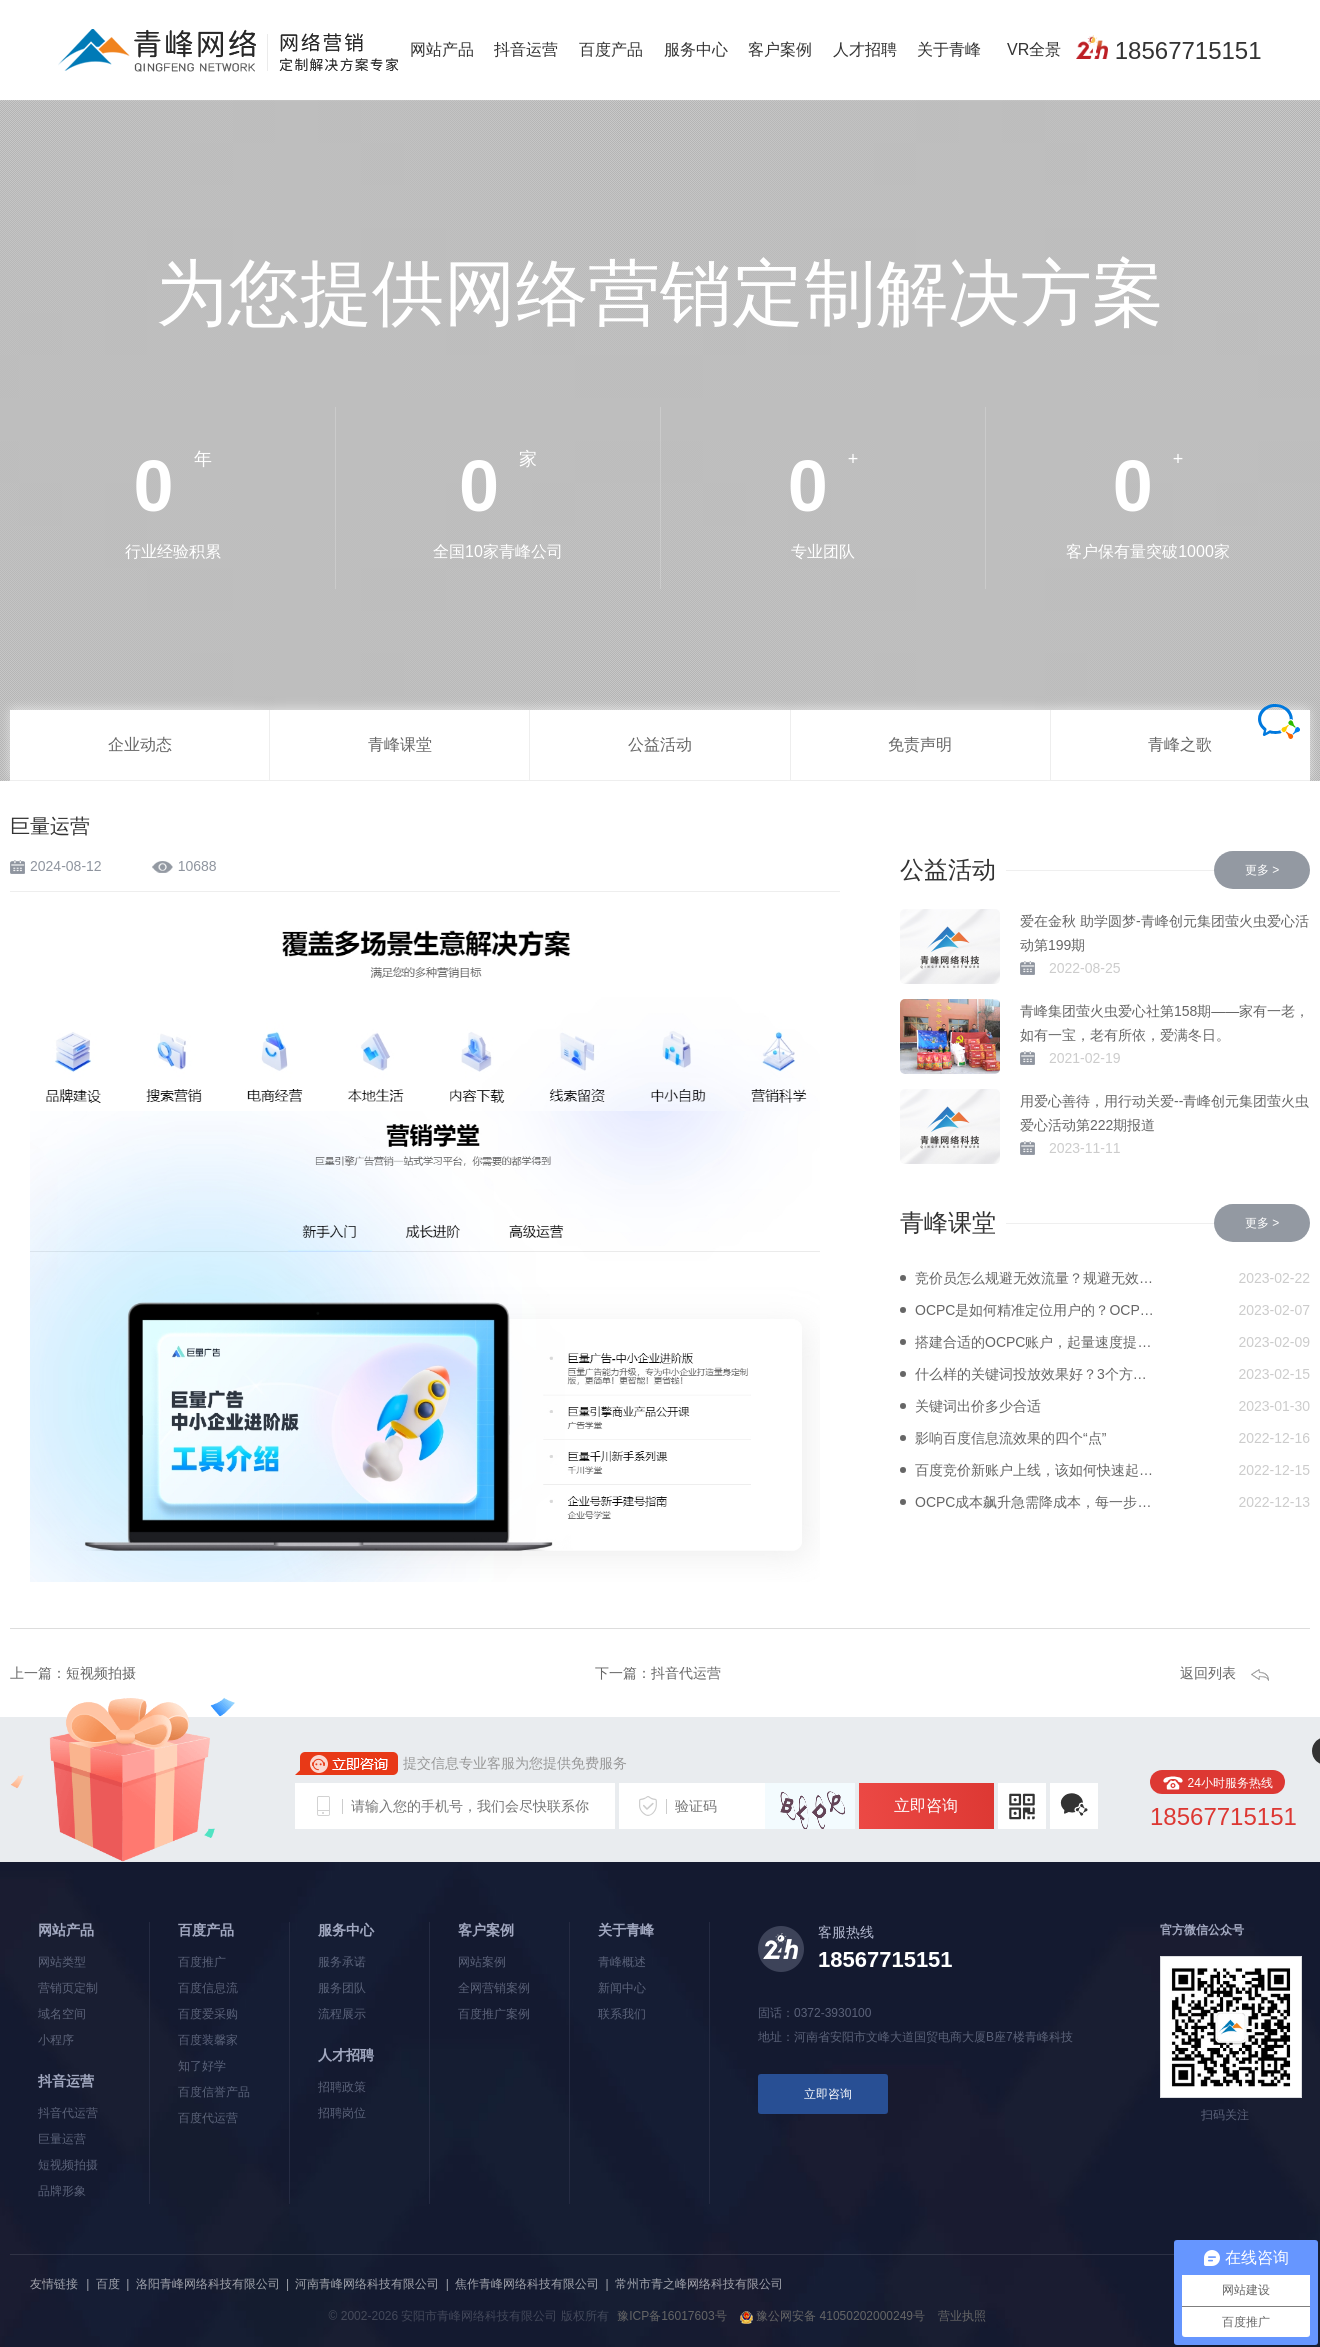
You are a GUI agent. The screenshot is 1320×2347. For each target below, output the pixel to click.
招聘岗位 (342, 2113)
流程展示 (342, 2014)
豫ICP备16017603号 (671, 2316)
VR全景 (1034, 49)
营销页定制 (68, 1988)
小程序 (56, 2040)
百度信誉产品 (214, 2092)
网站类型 (62, 1962)
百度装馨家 (208, 2040)
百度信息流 (208, 1988)
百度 (108, 2284)
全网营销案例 (494, 1988)
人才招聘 (865, 49)
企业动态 (140, 744)
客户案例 (780, 49)
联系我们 (622, 2014)
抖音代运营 (686, 1673)
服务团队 (342, 1988)
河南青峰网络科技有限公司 (367, 2284)
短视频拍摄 (101, 1673)
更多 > (1262, 870)
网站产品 (442, 49)
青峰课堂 (400, 744)
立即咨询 (926, 1805)
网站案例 (482, 1962)
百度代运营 (208, 2118)
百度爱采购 (208, 2014)
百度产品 (611, 49)
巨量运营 (62, 2139)
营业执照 (962, 2316)
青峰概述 (622, 1962)
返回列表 (1208, 1673)
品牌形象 (62, 2191)
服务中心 (696, 49)
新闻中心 (622, 1988)
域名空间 (62, 2014)
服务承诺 (342, 1962)
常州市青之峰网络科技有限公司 (699, 2284)
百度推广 (202, 1962)
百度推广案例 (494, 2014)
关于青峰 (949, 49)
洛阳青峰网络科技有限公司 (208, 2284)
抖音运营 (526, 49)
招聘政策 (342, 2087)
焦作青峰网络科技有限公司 (527, 2284)
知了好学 (202, 2066)
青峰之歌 (1180, 744)
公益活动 (660, 744)
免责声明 (920, 744)
